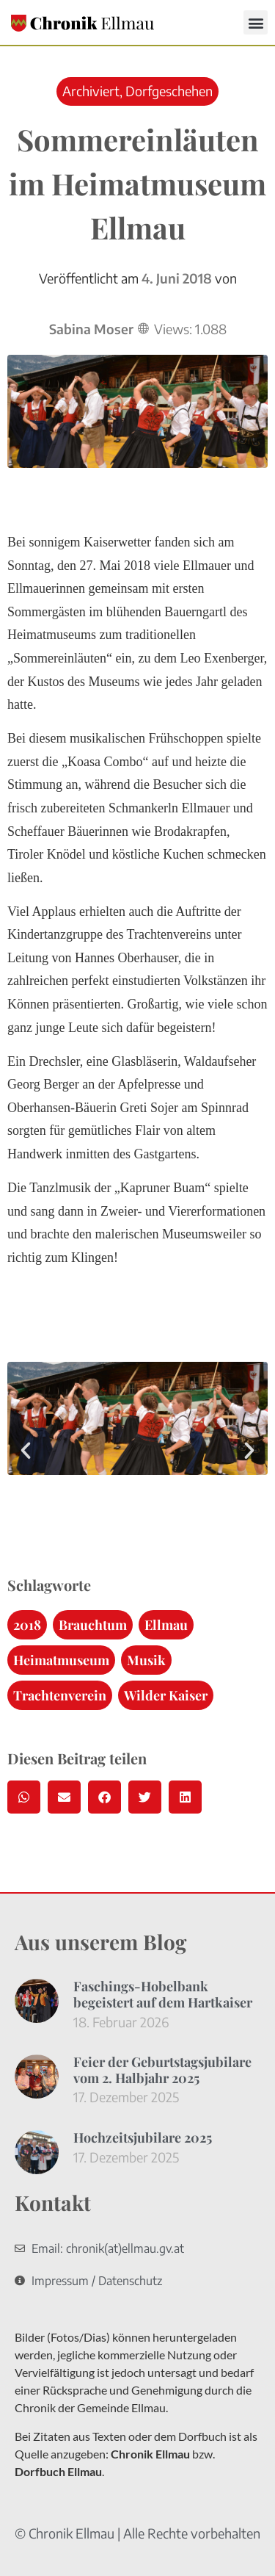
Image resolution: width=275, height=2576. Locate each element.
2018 (27, 1625)
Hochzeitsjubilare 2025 (142, 2137)
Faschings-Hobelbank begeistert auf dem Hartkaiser (162, 1994)
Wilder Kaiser (166, 1695)
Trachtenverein (59, 1695)
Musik (146, 1660)
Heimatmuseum (61, 1660)
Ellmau (166, 1625)
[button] (255, 22)
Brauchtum (93, 1625)
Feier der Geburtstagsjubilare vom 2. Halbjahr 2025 (162, 2070)
